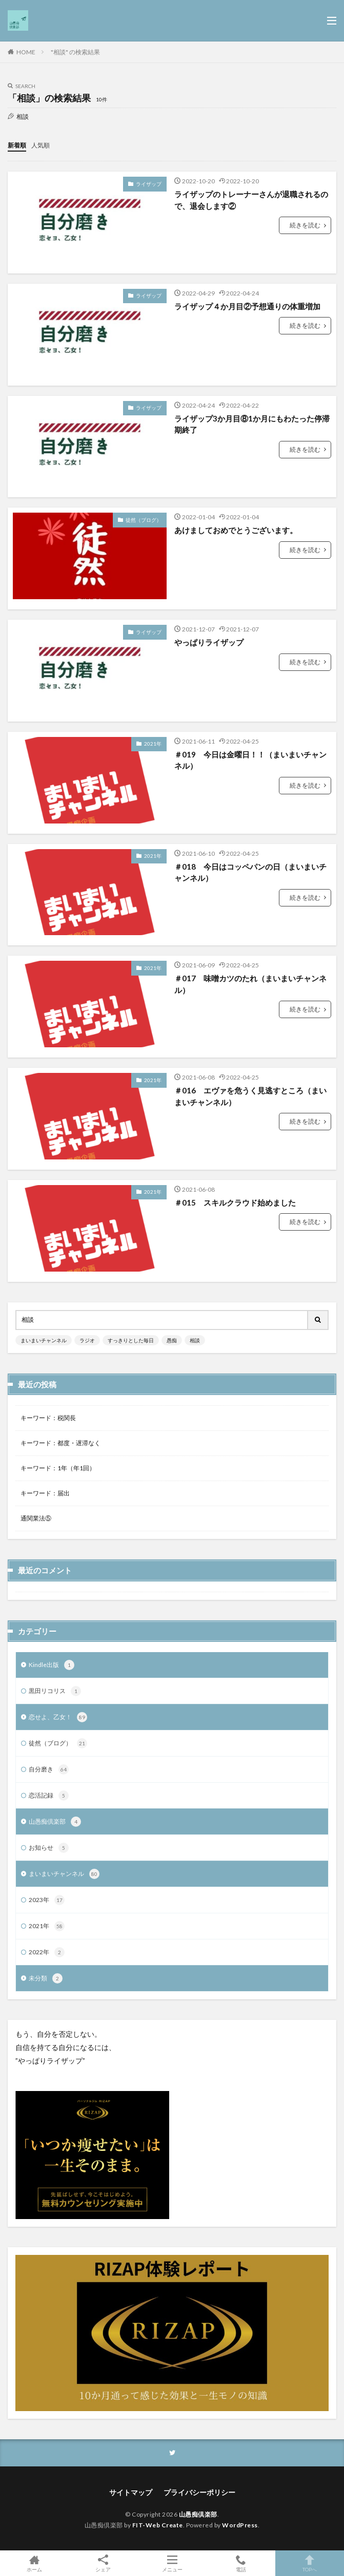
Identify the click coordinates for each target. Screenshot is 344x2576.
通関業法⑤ (36, 1518)
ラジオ (87, 1340)
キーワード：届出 (45, 1493)
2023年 (47, 1900)
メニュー (171, 2563)
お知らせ (49, 1848)
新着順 (17, 145)
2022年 (47, 1952)
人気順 (40, 145)
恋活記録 (49, 1795)
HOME (25, 52)
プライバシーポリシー (199, 2492)
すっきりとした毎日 (131, 1340)
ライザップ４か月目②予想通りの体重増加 (247, 306)
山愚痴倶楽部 (55, 1822)
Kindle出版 (51, 1665)
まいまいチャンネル (44, 1340)
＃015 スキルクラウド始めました (235, 1202)
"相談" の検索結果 (75, 52)
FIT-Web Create (157, 2525)
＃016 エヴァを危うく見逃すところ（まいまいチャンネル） (250, 1096)
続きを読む (305, 225)
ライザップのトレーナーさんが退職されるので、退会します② (251, 199)
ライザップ (148, 184)
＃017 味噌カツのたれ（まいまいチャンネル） (250, 984)
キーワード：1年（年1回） (58, 1468)
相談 (195, 1340)
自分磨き (49, 1769)
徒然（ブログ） (143, 520)
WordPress (240, 2525)
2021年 (152, 744)
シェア (103, 2563)
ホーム (34, 2563)
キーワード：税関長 (48, 1418)
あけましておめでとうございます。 (235, 530)
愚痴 (172, 1340)
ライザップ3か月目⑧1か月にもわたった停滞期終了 (252, 424)
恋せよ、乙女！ (58, 1717)
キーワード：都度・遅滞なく (60, 1443)
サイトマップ (130, 2492)
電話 (241, 2563)
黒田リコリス (55, 1691)
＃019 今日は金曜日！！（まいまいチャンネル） (250, 760)
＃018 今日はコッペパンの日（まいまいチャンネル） (250, 872)
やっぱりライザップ (209, 642)
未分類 (46, 1978)
